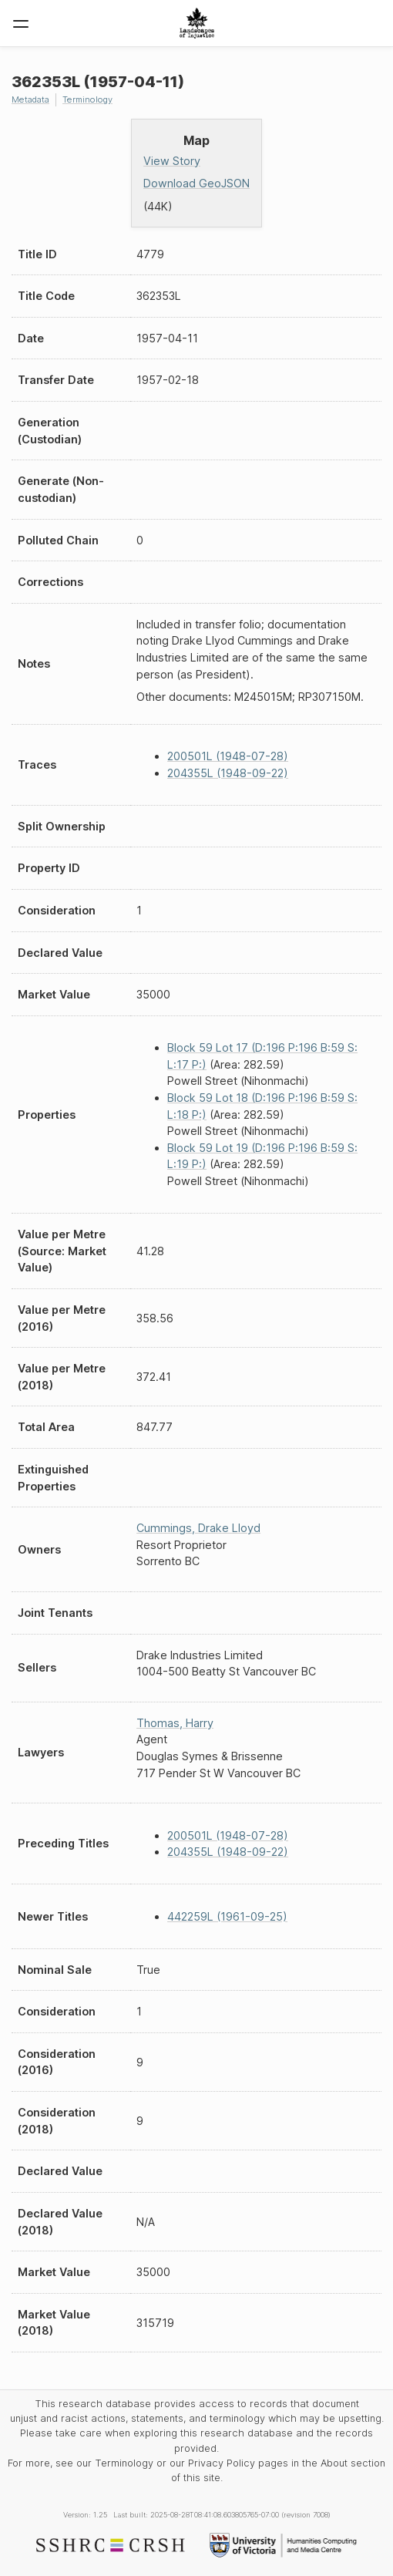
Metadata (30, 99)
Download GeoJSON (196, 183)
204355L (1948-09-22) (227, 773)
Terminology (87, 99)
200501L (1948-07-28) (227, 756)
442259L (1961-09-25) (227, 1916)
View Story (171, 160)
